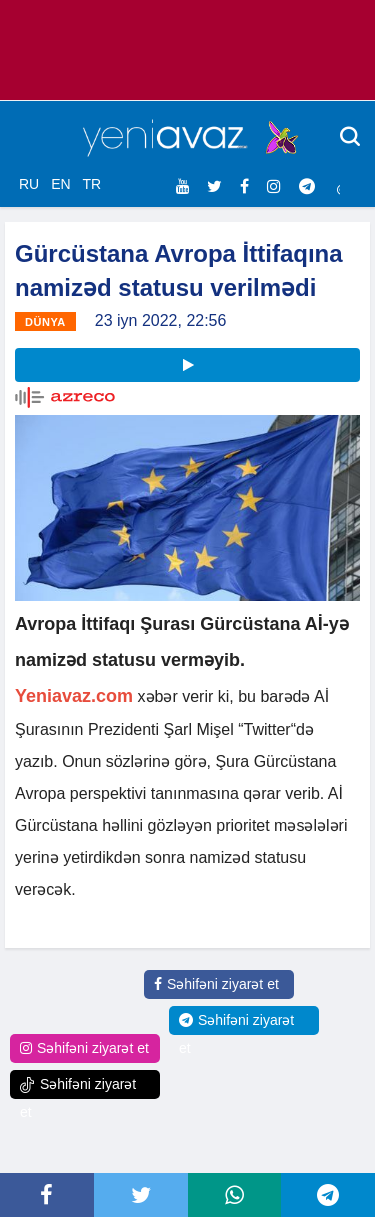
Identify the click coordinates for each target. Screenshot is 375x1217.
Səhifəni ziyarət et (216, 984)
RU (29, 184)
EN (60, 184)
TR (91, 184)
